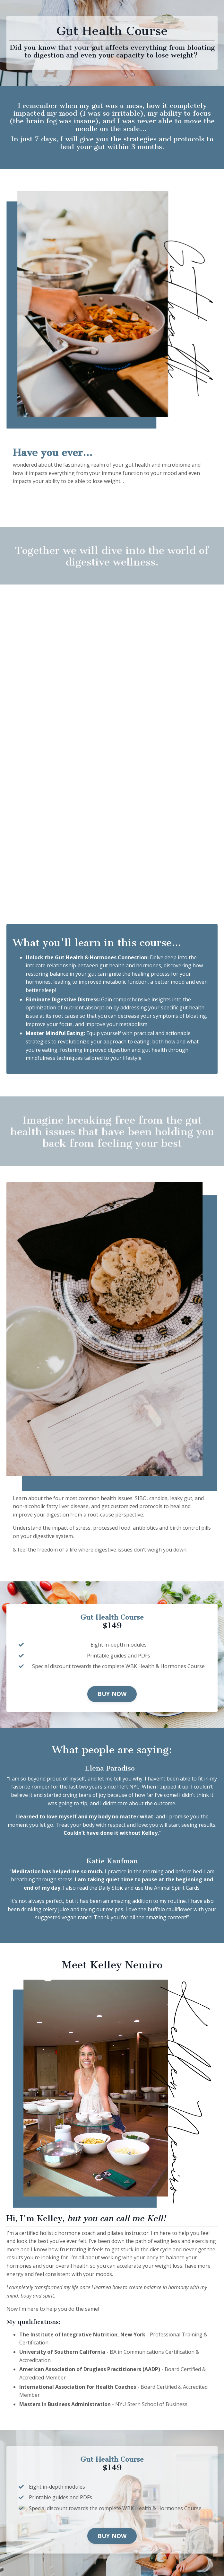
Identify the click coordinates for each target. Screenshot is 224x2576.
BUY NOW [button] (112, 1694)
